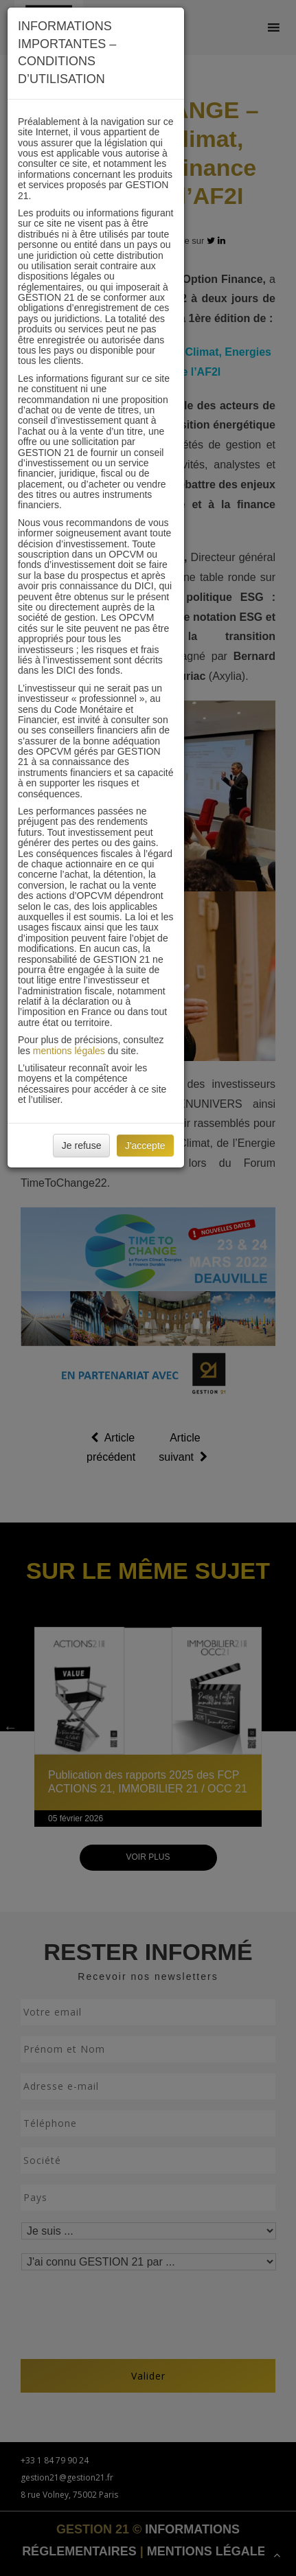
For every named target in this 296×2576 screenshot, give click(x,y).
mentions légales (69, 1050)
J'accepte (145, 1145)
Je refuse (82, 1145)
